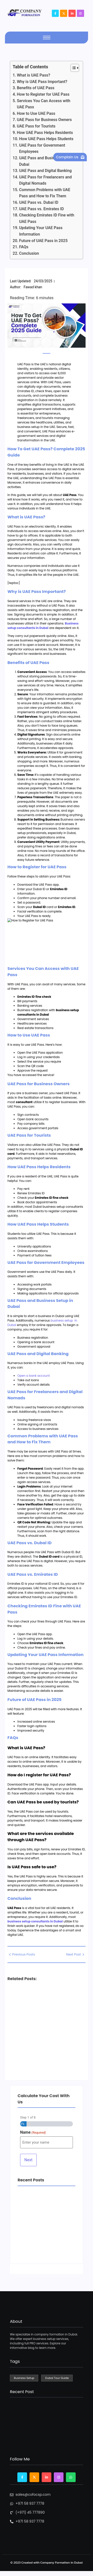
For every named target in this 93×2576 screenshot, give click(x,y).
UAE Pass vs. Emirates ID (41, 209)
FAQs (23, 247)
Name (33, 2132)
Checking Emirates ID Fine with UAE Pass (46, 218)
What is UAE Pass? (33, 75)
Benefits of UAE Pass (35, 87)
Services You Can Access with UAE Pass (43, 104)
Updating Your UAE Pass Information (40, 231)
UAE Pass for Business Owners (44, 119)
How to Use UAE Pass (36, 113)
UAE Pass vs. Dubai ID (38, 202)
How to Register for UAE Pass (43, 94)
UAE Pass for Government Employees (42, 148)
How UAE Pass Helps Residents (45, 132)
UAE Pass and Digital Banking (45, 170)
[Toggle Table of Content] (72, 68)
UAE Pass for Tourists (36, 126)
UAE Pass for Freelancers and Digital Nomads (45, 180)
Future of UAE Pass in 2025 (43, 240)
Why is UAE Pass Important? (42, 81)
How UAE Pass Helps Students (46, 138)
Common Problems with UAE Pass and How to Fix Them (44, 193)
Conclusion (29, 253)
